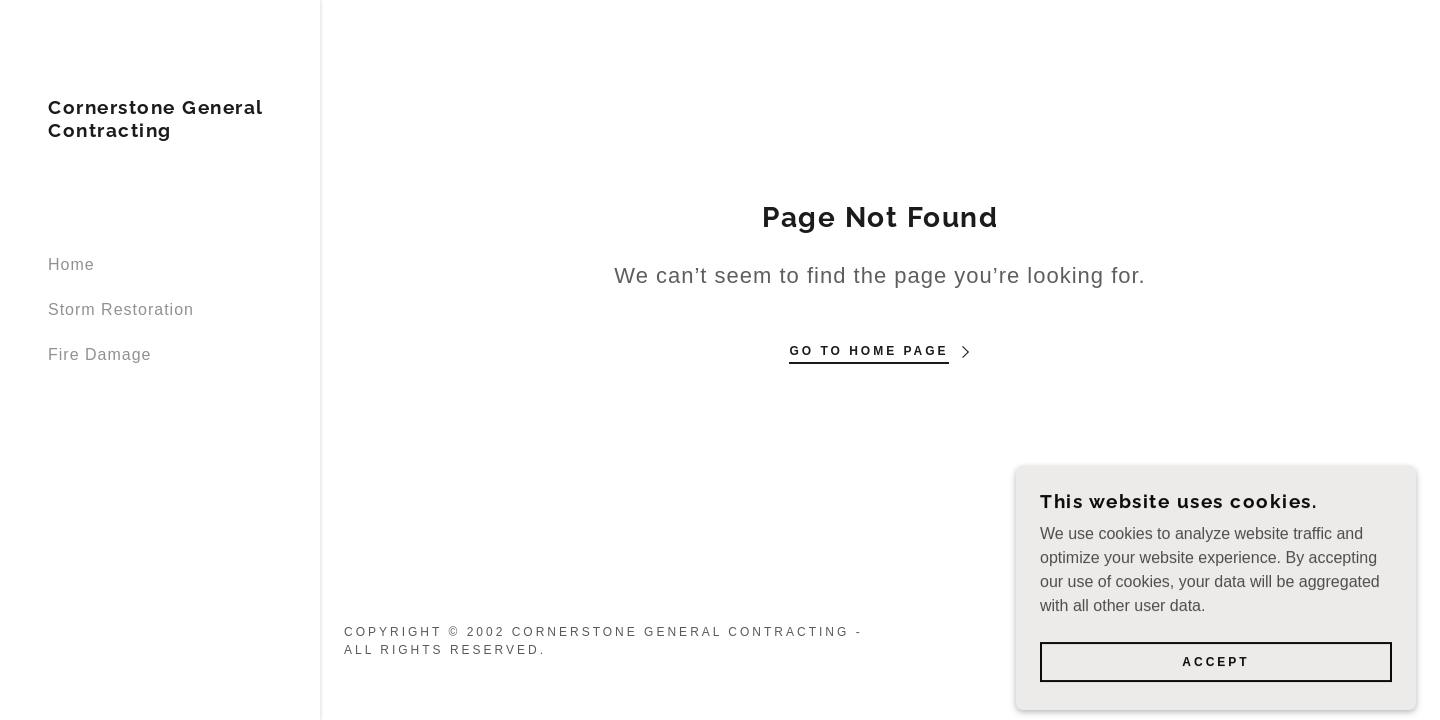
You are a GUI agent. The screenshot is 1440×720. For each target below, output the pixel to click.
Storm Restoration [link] (121, 309)
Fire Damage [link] (99, 354)
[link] (160, 131)
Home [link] (71, 264)
